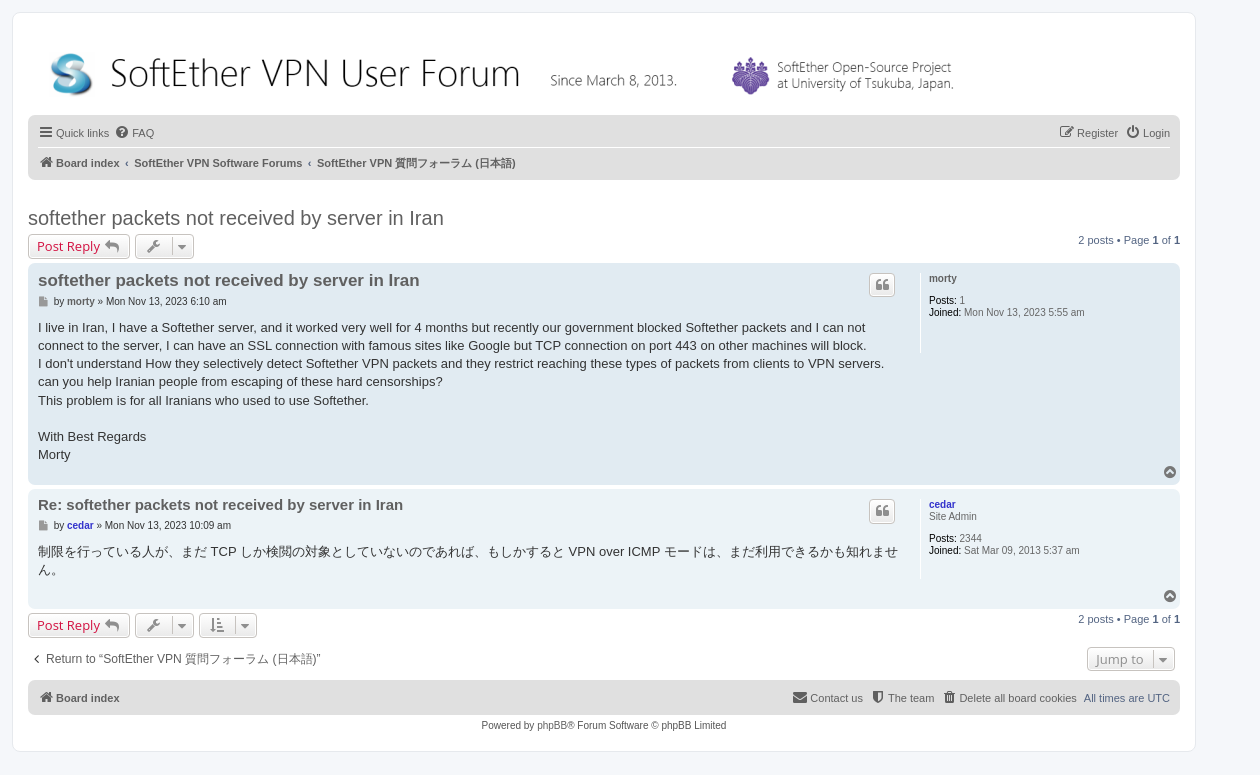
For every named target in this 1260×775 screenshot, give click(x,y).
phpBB (552, 725)
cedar (942, 504)
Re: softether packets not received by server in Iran (220, 504)
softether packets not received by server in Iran (236, 218)
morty (943, 278)
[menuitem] (134, 133)
